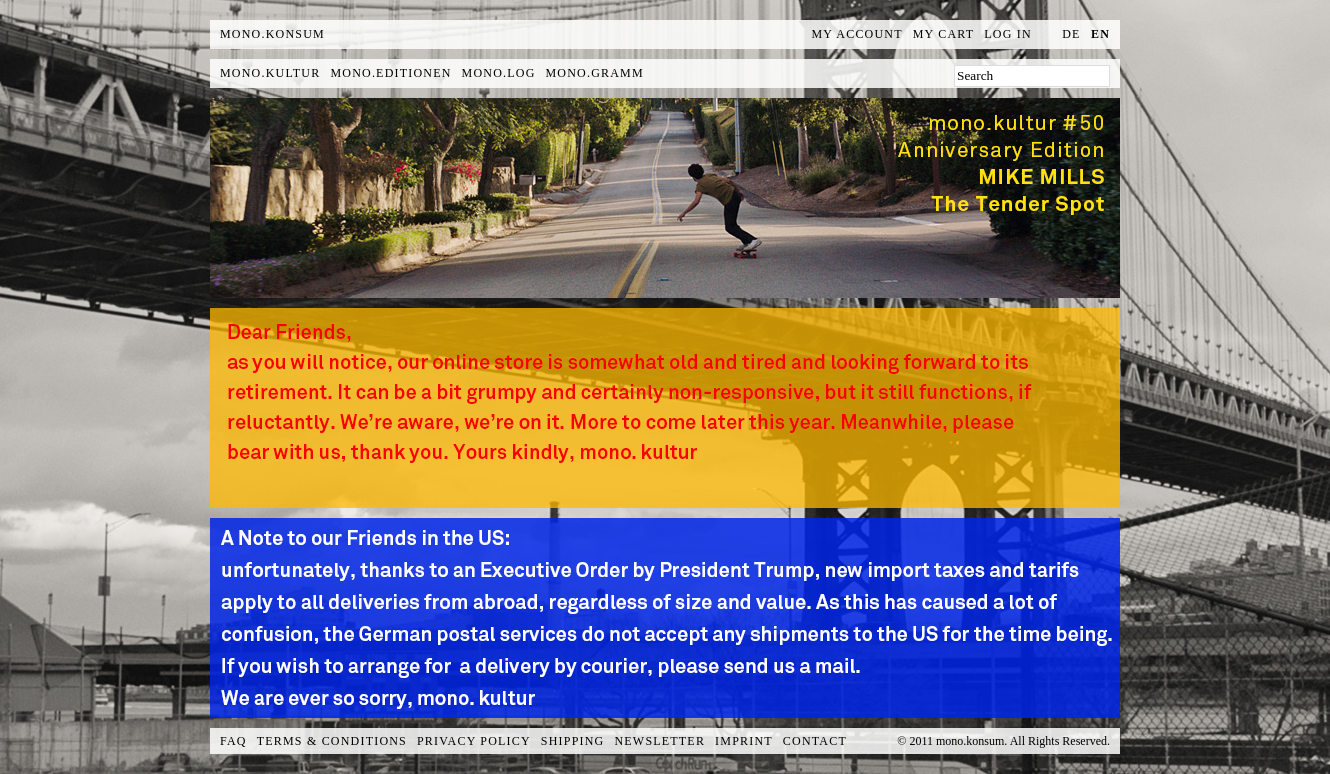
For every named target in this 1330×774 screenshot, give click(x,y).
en (1100, 34)
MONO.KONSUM (272, 34)
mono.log (499, 73)
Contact (815, 741)
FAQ (233, 741)
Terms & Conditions (332, 741)
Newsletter (659, 741)
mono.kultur (270, 73)
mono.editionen (390, 73)
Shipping (573, 741)
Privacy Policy (474, 741)
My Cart (944, 34)
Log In (1008, 34)
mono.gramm (595, 73)
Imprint (744, 741)
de (1071, 34)
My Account (857, 34)
